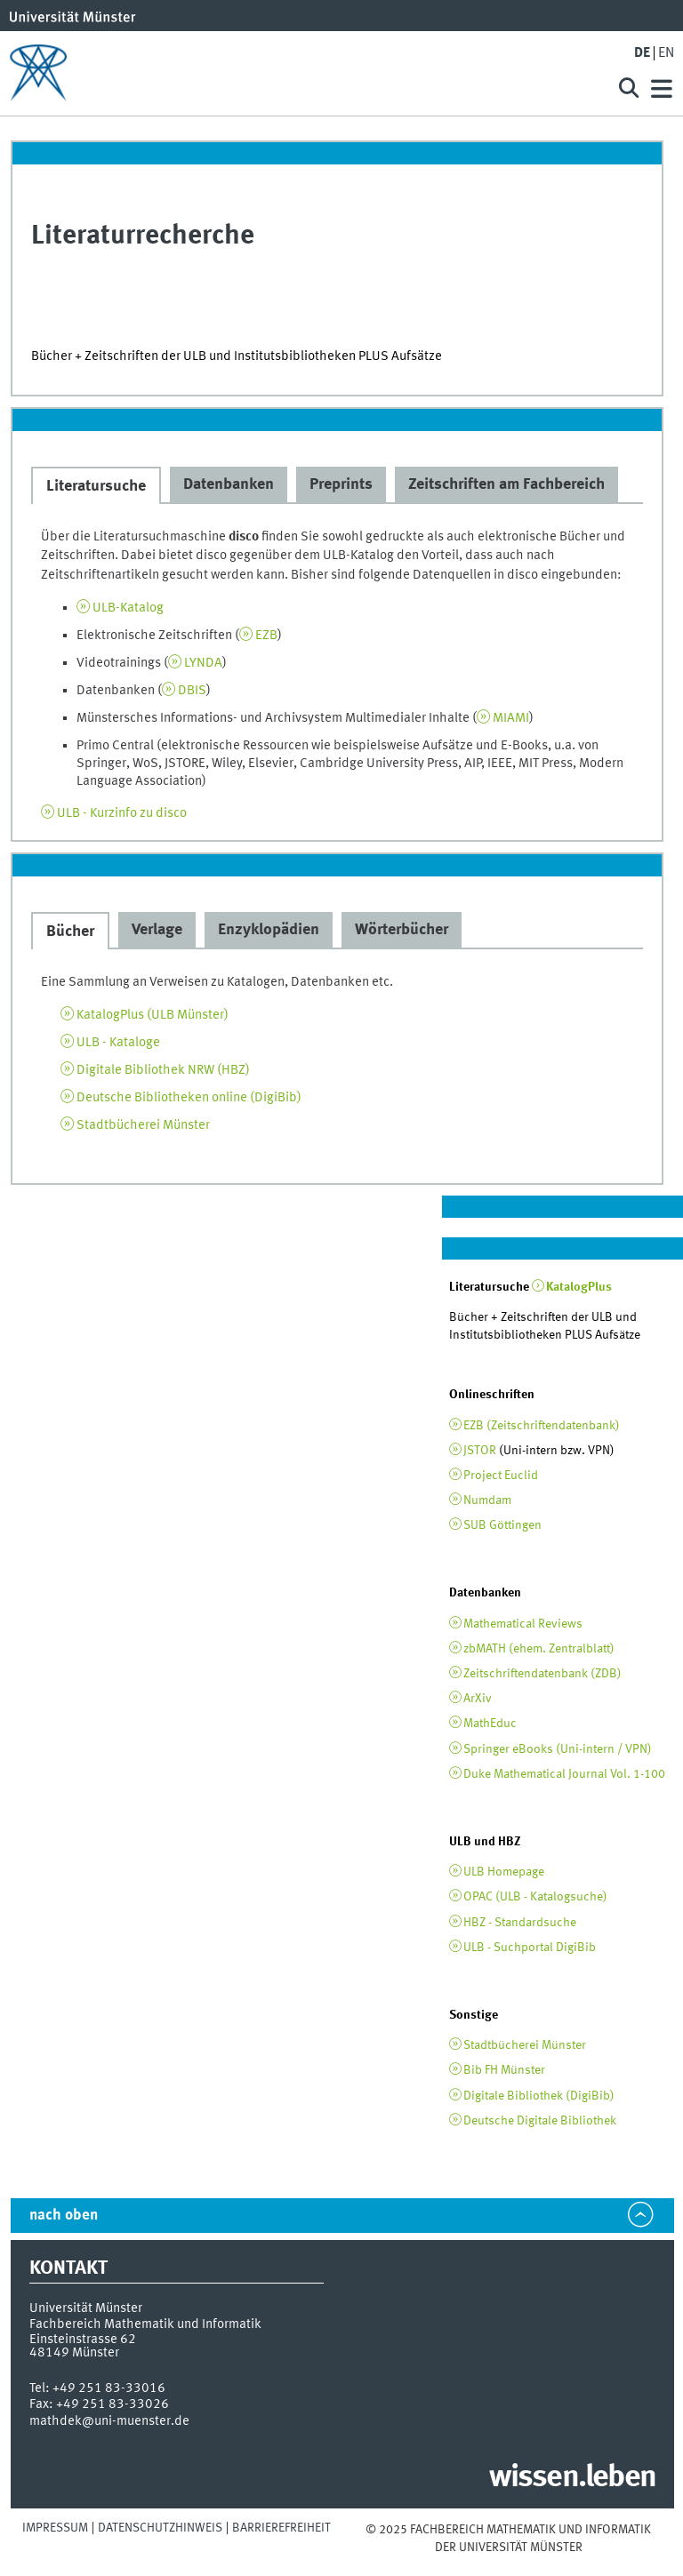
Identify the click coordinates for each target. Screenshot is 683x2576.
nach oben (63, 2215)
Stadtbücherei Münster (143, 1125)
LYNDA (203, 663)
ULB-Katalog (128, 608)
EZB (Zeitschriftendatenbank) (541, 1426)
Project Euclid (500, 1475)
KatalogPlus (579, 1287)
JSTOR (479, 1450)
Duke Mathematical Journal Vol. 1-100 (564, 1774)
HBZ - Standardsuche (519, 1922)
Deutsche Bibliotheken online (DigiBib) (188, 1098)
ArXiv (477, 1698)
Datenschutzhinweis (160, 2528)
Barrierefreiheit (281, 2528)
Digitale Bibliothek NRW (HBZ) (163, 1070)
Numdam (487, 1500)
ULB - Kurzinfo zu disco (122, 813)
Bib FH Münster (504, 2070)
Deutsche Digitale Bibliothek (539, 2121)
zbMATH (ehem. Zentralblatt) (539, 1649)
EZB (266, 635)
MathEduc (490, 1723)
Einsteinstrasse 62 (82, 2339)
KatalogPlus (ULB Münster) (152, 1015)
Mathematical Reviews (523, 1624)
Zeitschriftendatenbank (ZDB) (542, 1674)
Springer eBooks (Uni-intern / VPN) (557, 1749)
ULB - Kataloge (118, 1043)
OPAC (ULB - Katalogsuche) (535, 1897)
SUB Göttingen (502, 1525)
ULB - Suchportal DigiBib (529, 1947)
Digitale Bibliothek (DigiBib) (539, 2096)
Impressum (55, 2528)
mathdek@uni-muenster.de (109, 2421)
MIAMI (511, 718)
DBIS (192, 691)
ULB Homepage (503, 1872)
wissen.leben (572, 2478)
